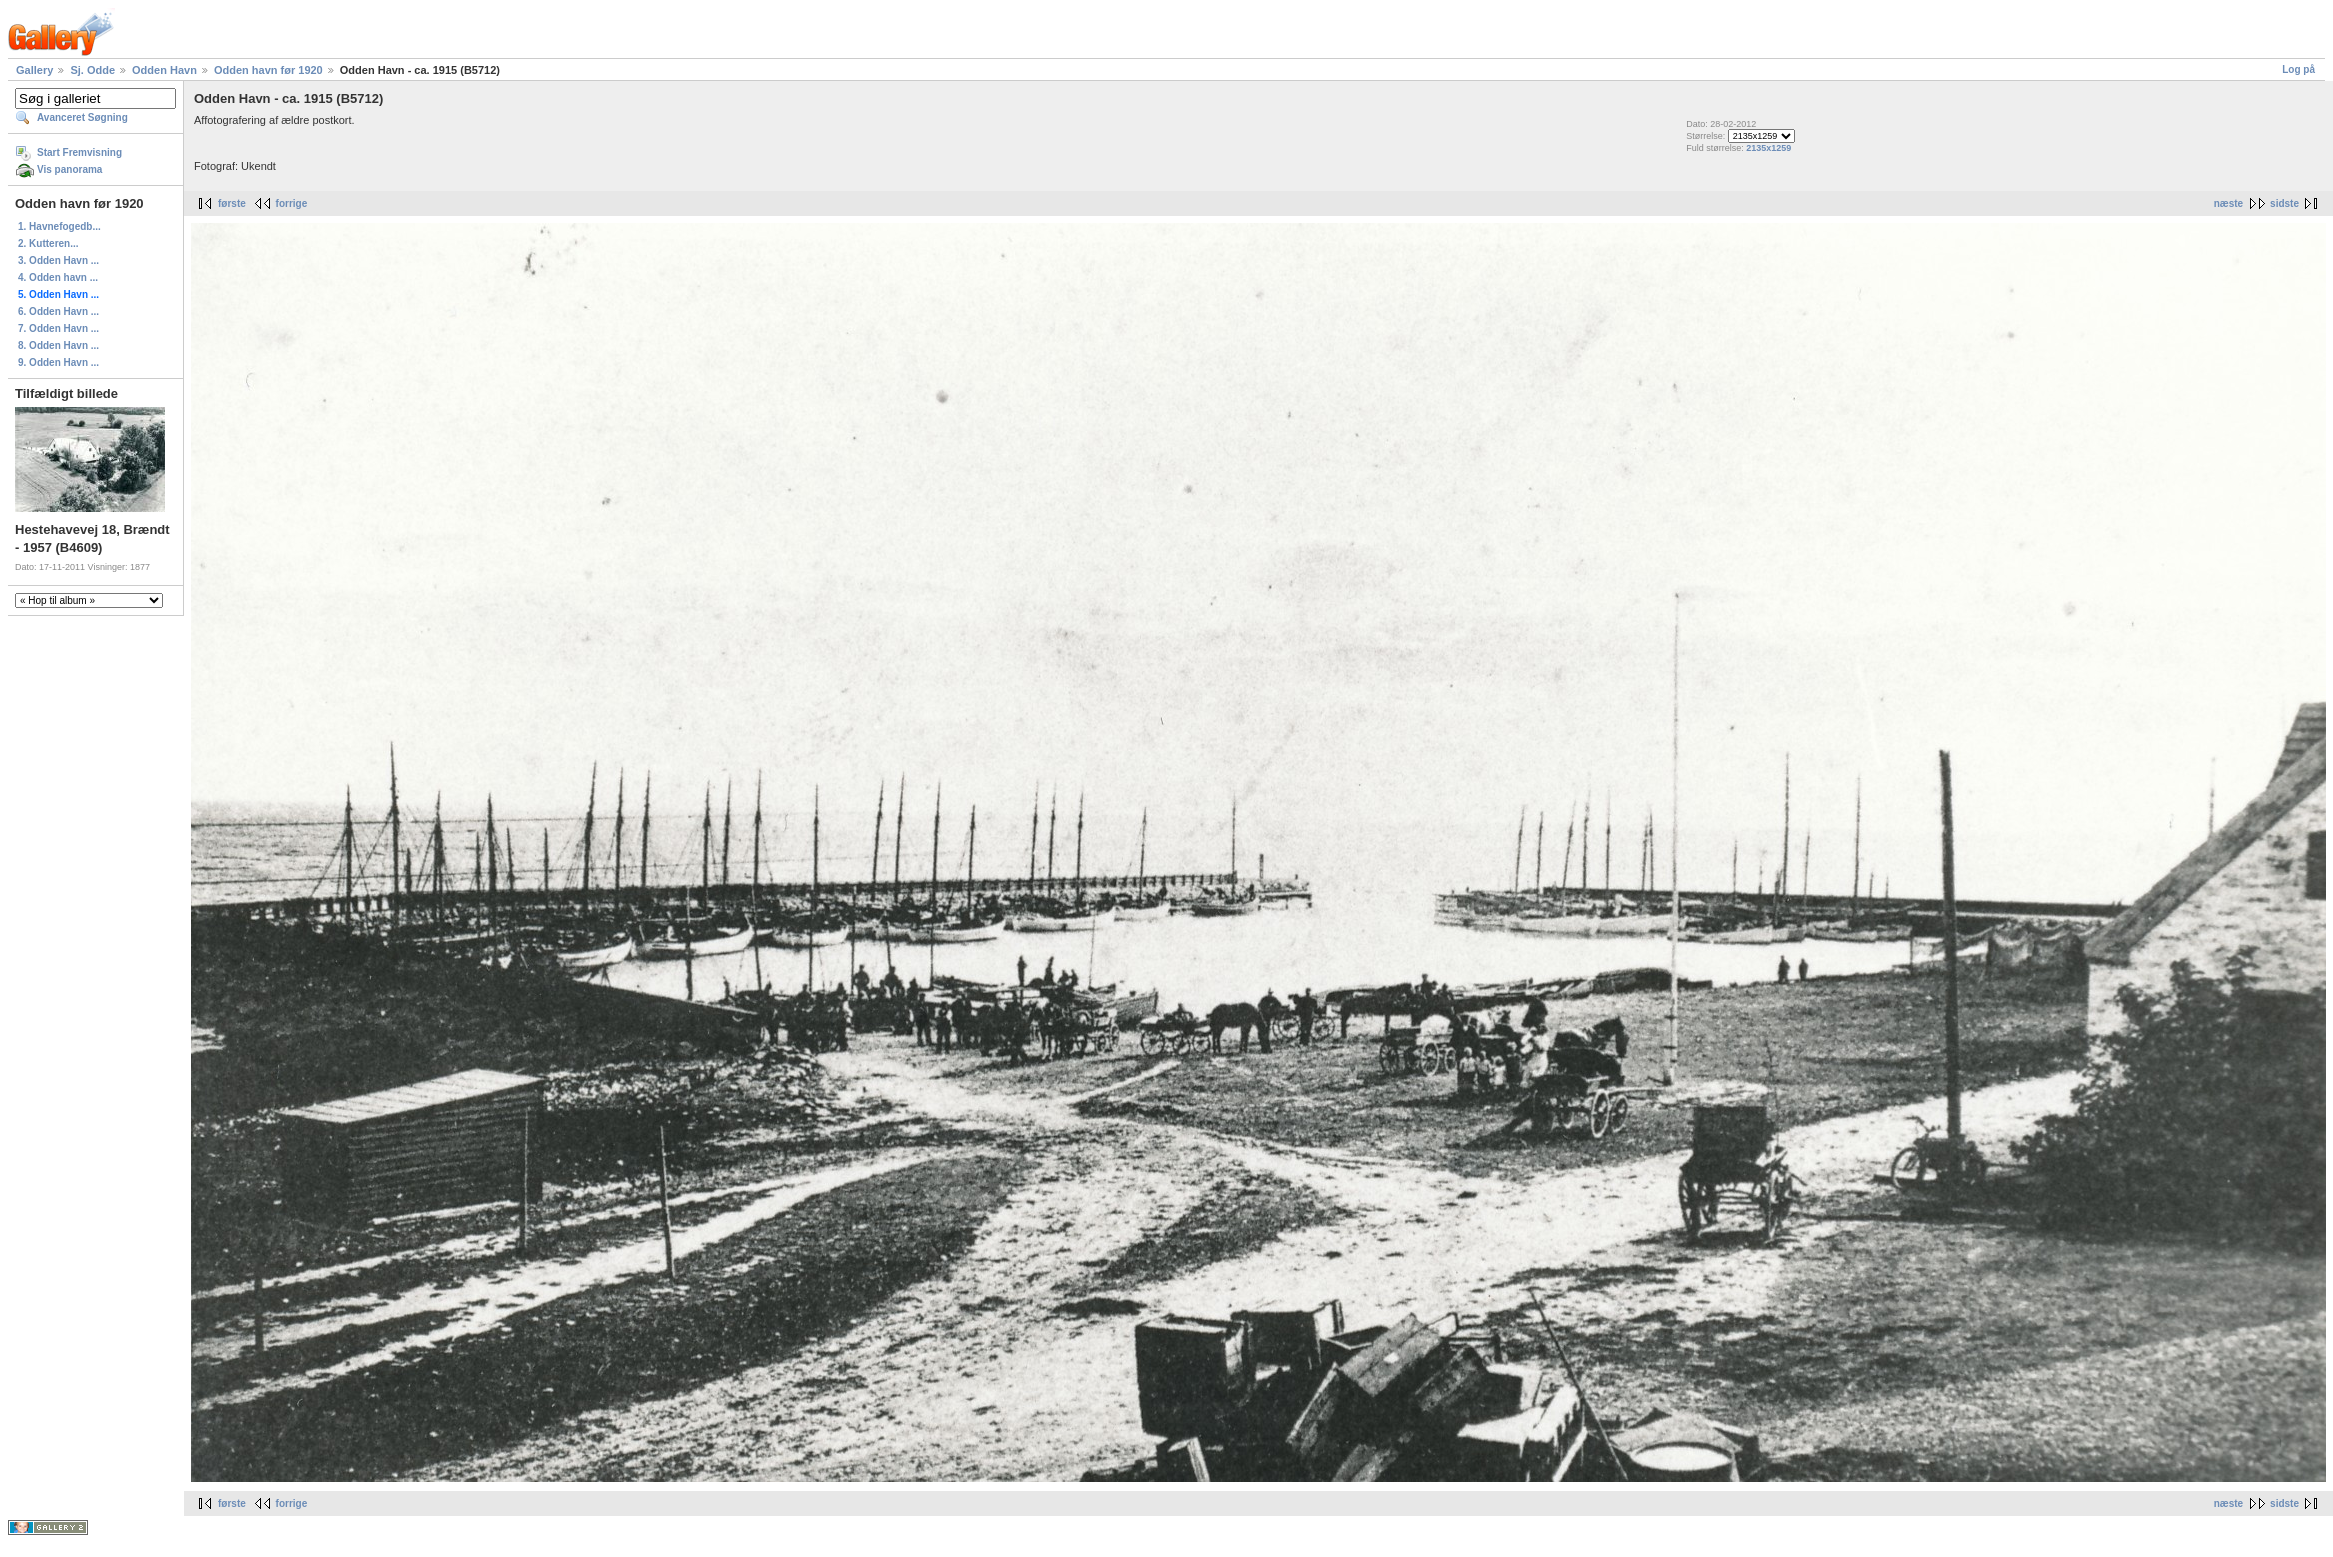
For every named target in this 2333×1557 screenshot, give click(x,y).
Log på (2298, 69)
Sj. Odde (92, 70)
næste (2228, 203)
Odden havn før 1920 (268, 70)
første (232, 203)
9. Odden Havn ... (58, 362)
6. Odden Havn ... (58, 311)
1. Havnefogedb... (59, 226)
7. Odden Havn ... (58, 328)
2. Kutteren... (48, 243)
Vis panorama (69, 169)
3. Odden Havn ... (58, 260)
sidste (2284, 203)
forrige (292, 203)
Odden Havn (164, 70)
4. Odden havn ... (58, 277)
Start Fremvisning (79, 152)
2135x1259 (1768, 148)
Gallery (34, 70)
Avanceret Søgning (82, 117)
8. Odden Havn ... (58, 345)
